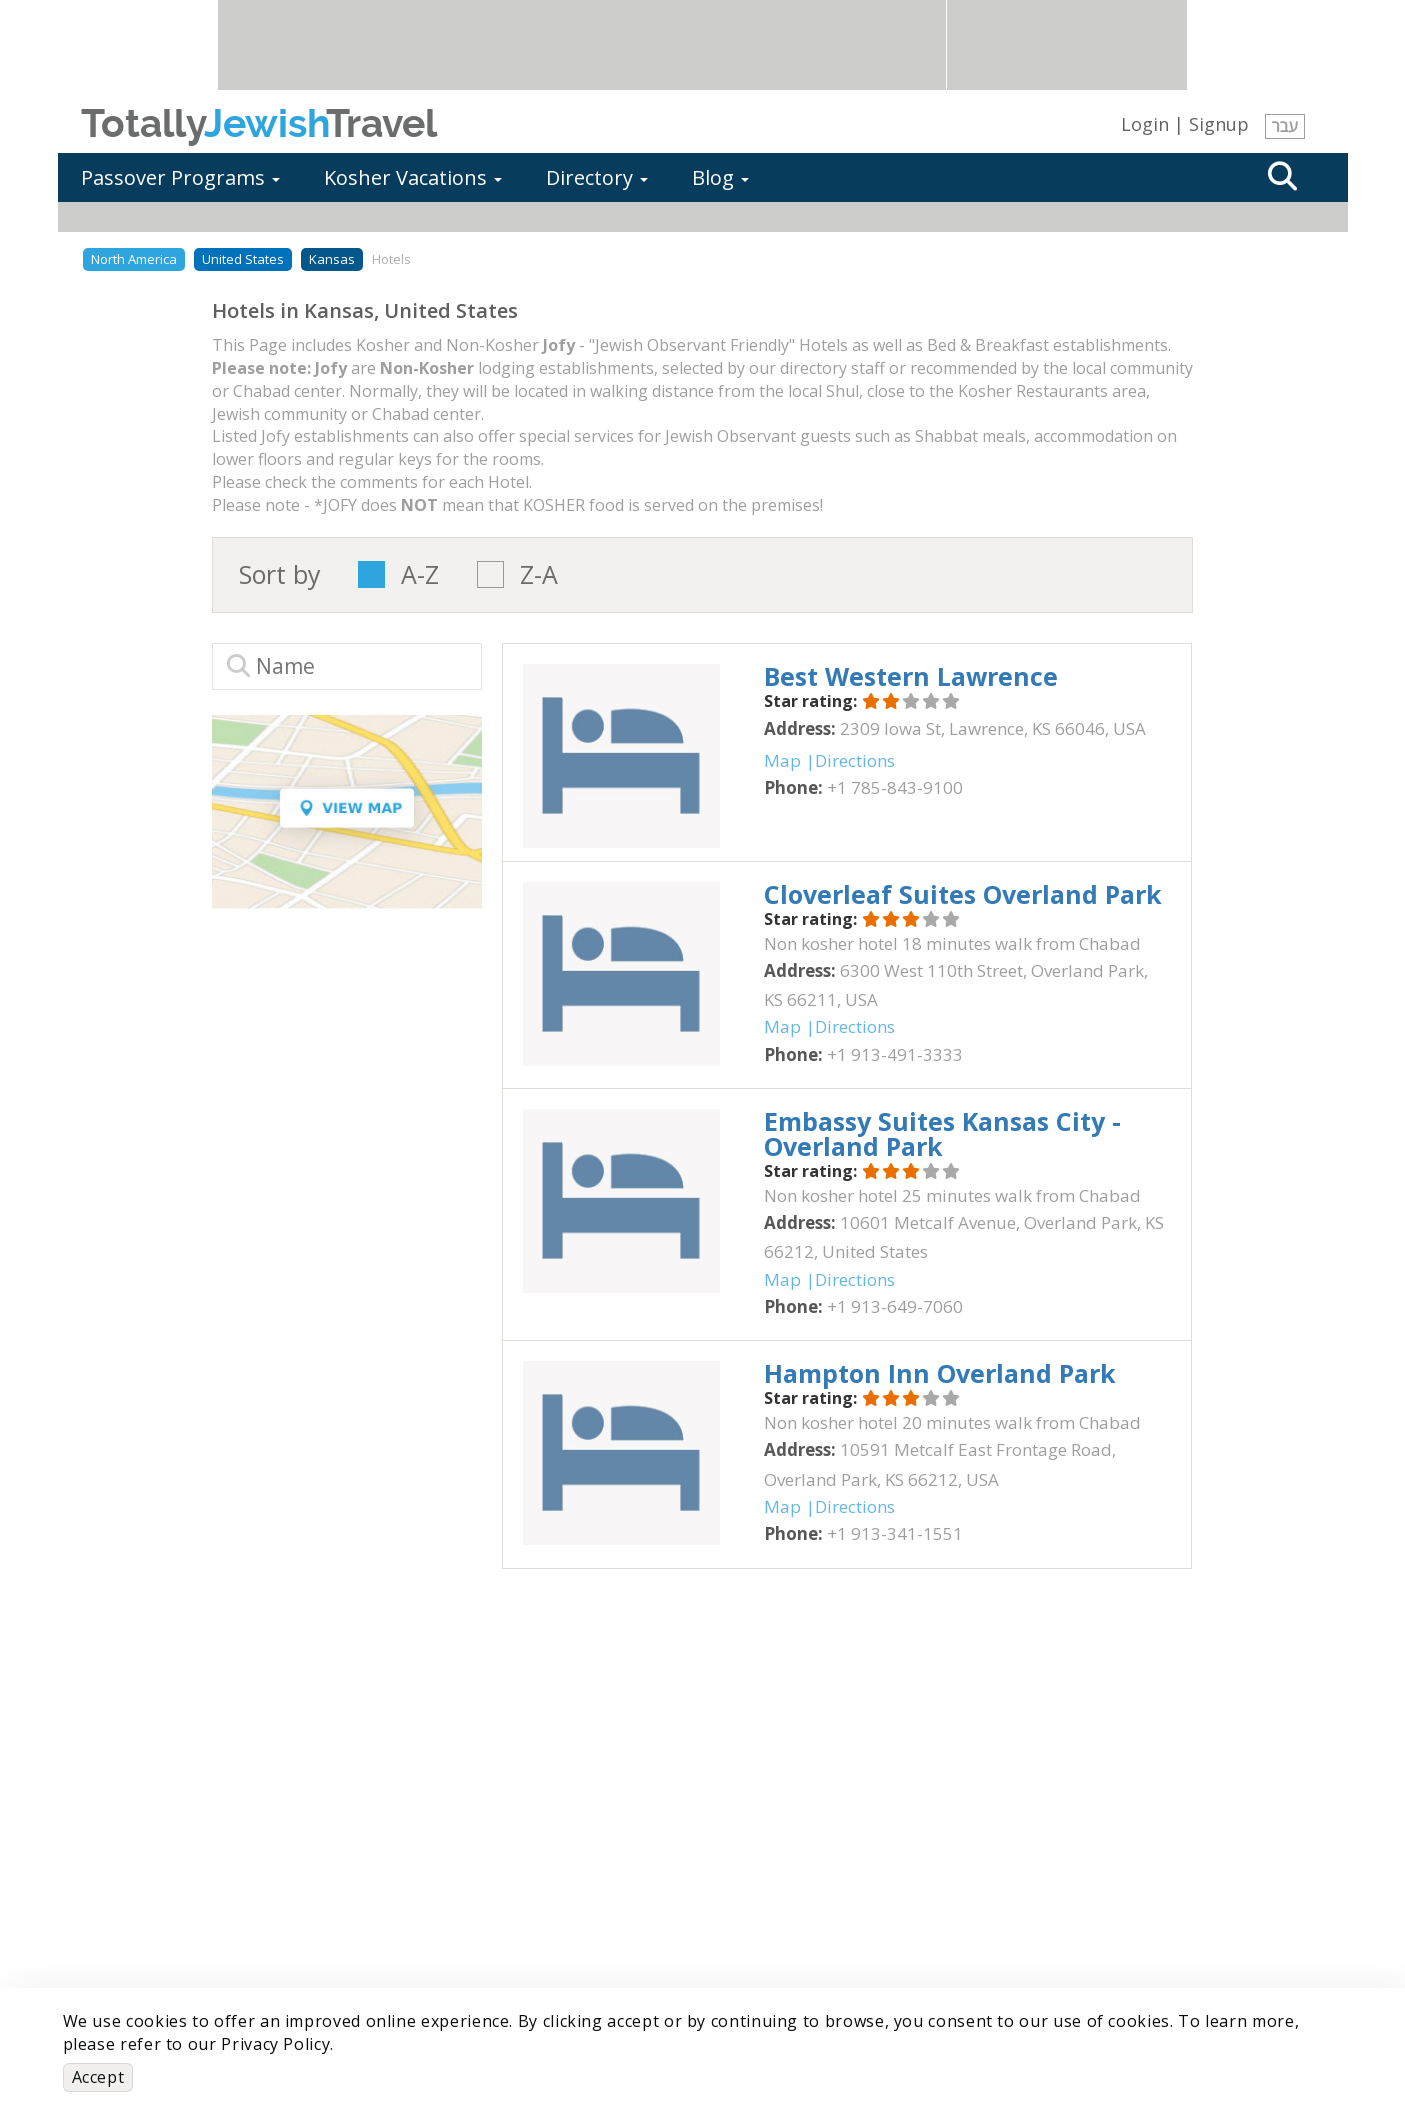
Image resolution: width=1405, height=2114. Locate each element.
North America (134, 259)
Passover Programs (180, 177)
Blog (720, 177)
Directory (597, 177)
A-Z (420, 574)
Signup (1219, 124)
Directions (855, 760)
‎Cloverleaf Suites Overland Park (963, 894)
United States (243, 259)
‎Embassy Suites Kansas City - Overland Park (942, 1133)
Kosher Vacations (413, 177)
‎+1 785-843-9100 (895, 787)
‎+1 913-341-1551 (895, 1533)
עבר (1285, 126)
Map (782, 760)
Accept (98, 2077)
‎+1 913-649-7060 (895, 1306)
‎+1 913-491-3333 (895, 1054)
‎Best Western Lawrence (911, 676)
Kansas (332, 259)
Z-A (539, 574)
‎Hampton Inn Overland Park (940, 1373)
